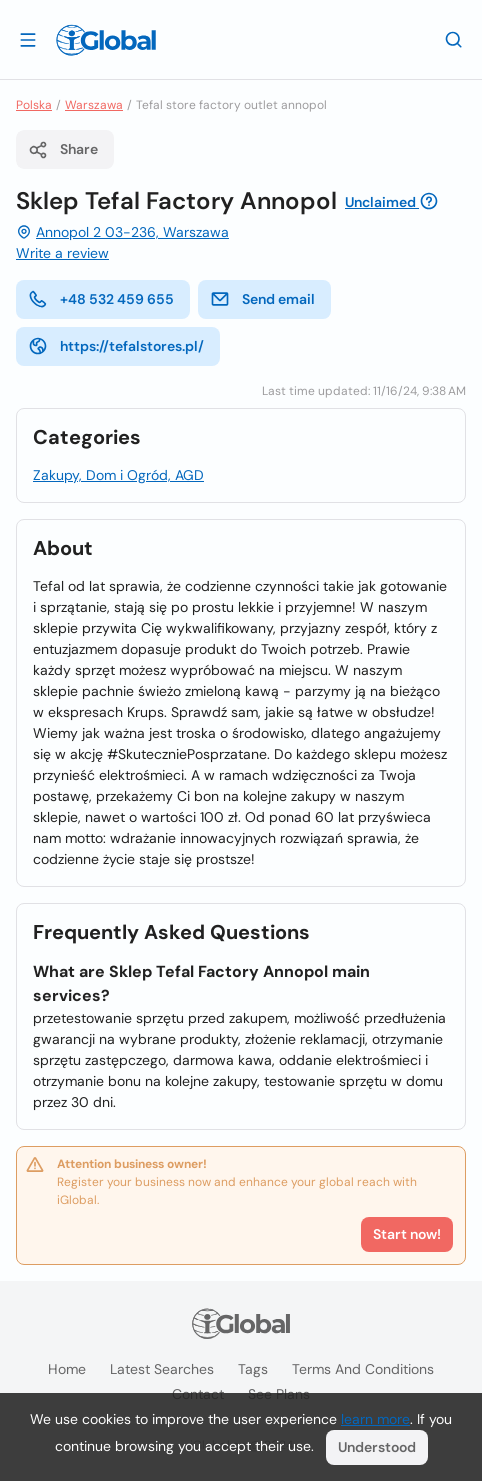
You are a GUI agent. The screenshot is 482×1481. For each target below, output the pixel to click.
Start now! (407, 1234)
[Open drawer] (28, 39)
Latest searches (162, 1369)
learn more (375, 1419)
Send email (262, 299)
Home (67, 1369)
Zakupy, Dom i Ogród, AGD (118, 475)
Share (63, 150)
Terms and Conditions (363, 1369)
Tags (253, 1369)
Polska (34, 105)
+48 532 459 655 (101, 299)
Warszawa (94, 105)
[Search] (454, 39)
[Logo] (106, 40)
